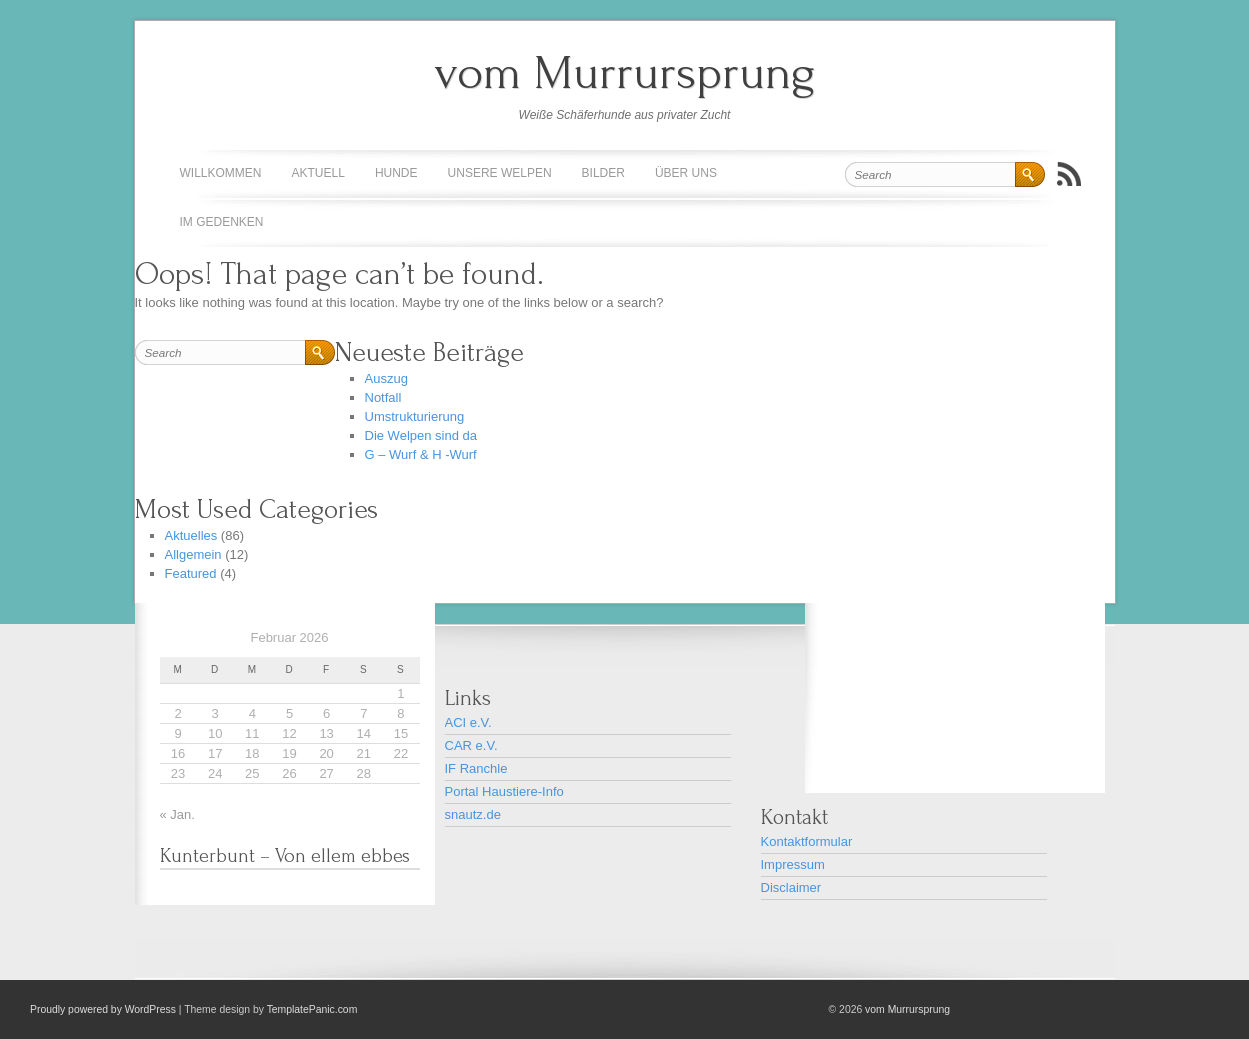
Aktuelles (191, 535)
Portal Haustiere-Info (504, 791)
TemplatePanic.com (312, 1009)
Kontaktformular (807, 841)
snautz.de (473, 814)
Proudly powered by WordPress (103, 1009)
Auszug (386, 378)
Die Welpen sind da (421, 435)
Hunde (396, 173)
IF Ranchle (476, 768)
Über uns (686, 173)
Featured (191, 573)
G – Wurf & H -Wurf (421, 454)
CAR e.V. (471, 745)
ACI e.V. (468, 722)
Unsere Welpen (500, 173)
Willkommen (221, 173)
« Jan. (177, 814)
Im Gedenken (222, 222)
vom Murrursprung (625, 72)
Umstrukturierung (415, 416)
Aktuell (318, 173)
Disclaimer (791, 887)
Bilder (603, 173)
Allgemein (193, 554)
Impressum (793, 864)
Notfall (383, 397)
